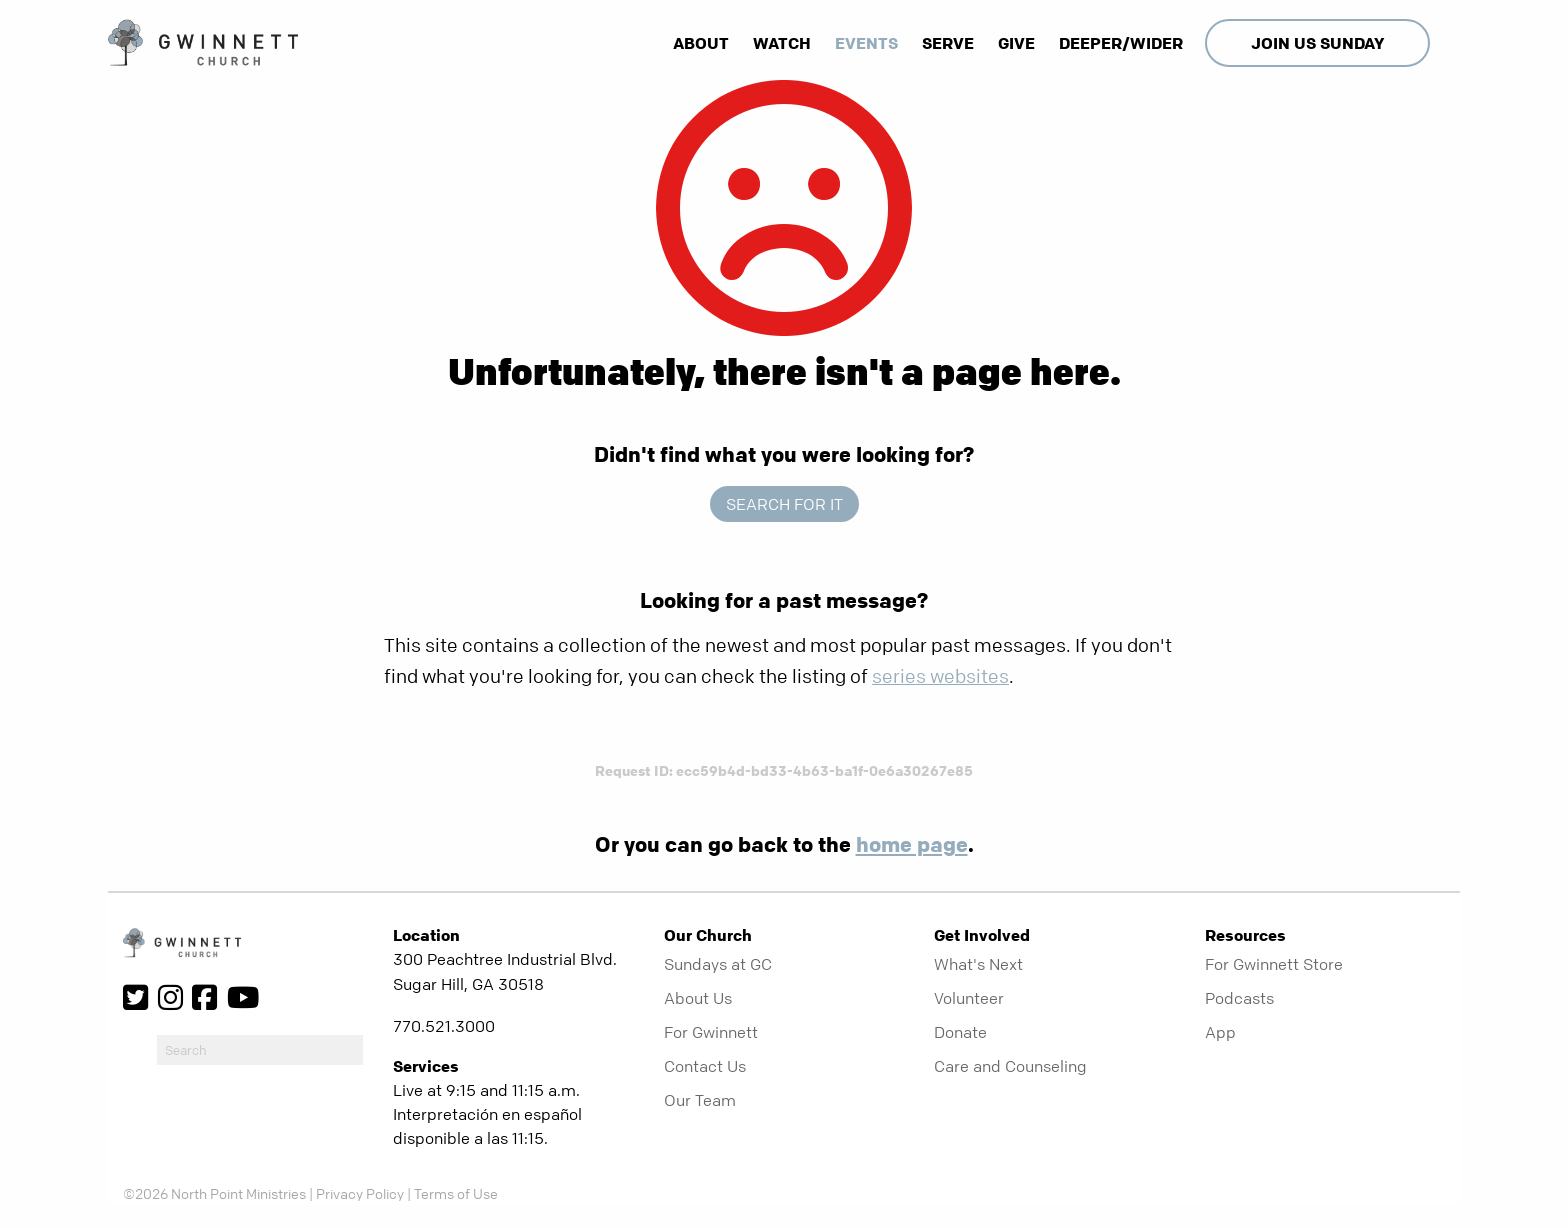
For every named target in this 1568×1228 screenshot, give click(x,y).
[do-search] (260, 1050)
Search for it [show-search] (784, 504)
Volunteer (969, 998)
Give (1016, 43)
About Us (698, 998)
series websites (940, 676)
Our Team (700, 1100)
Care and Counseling (1010, 1066)
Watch (782, 43)
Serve (948, 43)
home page (912, 844)
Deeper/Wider (1121, 43)
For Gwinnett (711, 1032)
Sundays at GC (718, 964)
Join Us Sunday (1317, 43)
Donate (960, 1032)
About (701, 43)
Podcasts (1239, 998)
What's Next (978, 964)
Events (866, 43)
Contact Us (705, 1066)
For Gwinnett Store (1274, 964)
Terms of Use (456, 1193)
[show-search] (1447, 43)
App (1220, 1032)
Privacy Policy (360, 1193)
